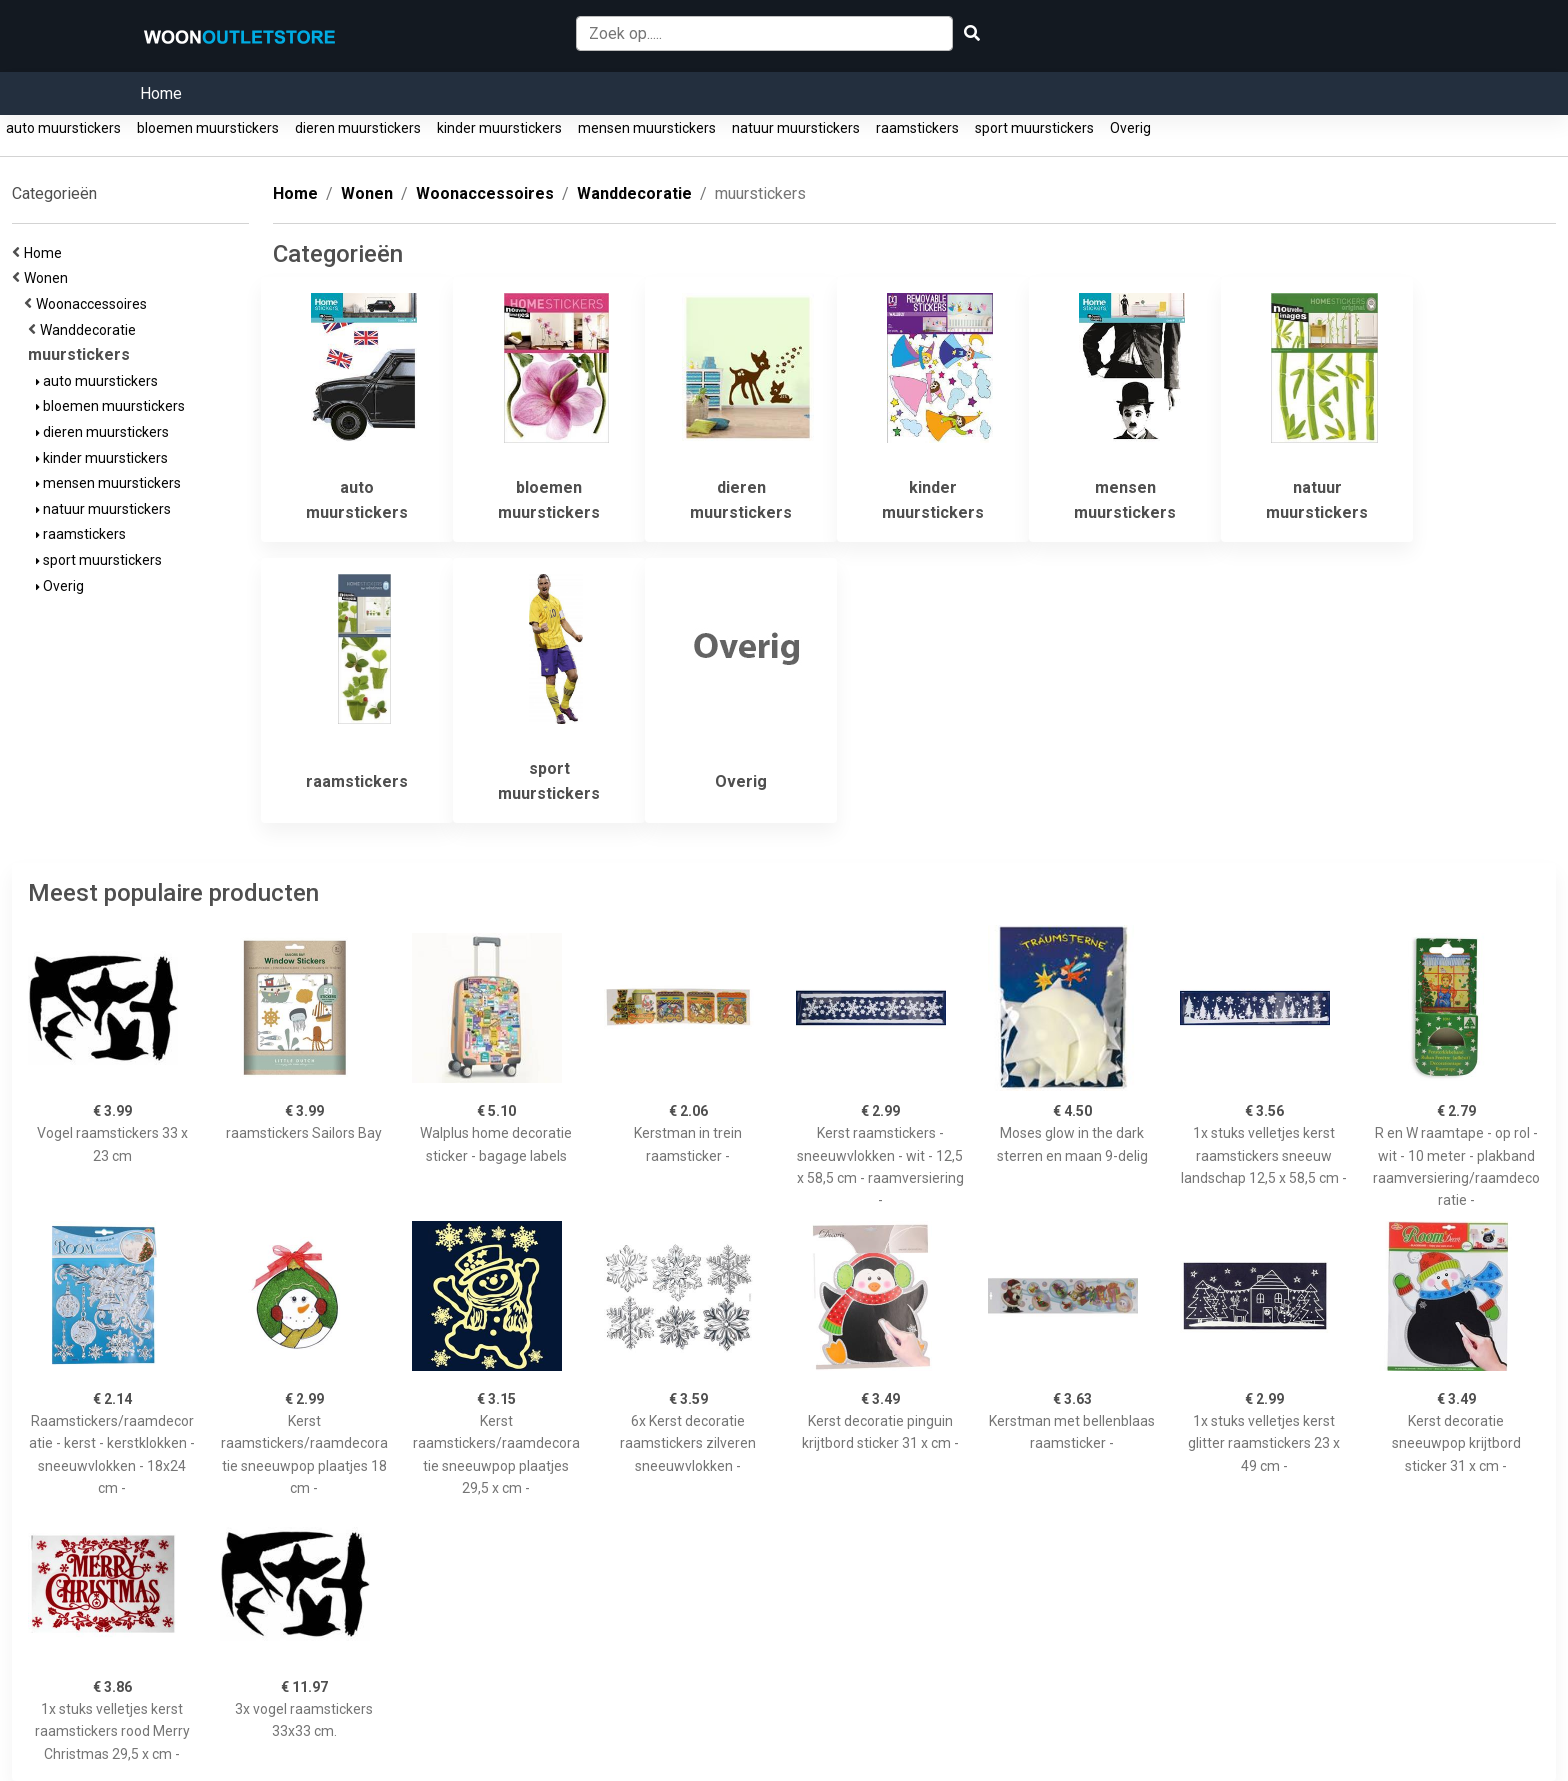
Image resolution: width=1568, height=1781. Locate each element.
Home (161, 93)
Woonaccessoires (94, 304)
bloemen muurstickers (208, 128)
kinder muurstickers (499, 128)
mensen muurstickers (647, 128)
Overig (1130, 128)
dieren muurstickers (358, 128)
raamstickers (917, 128)
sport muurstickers (1034, 128)
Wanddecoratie (91, 330)
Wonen (49, 278)
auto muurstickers (63, 128)
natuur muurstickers (796, 128)
